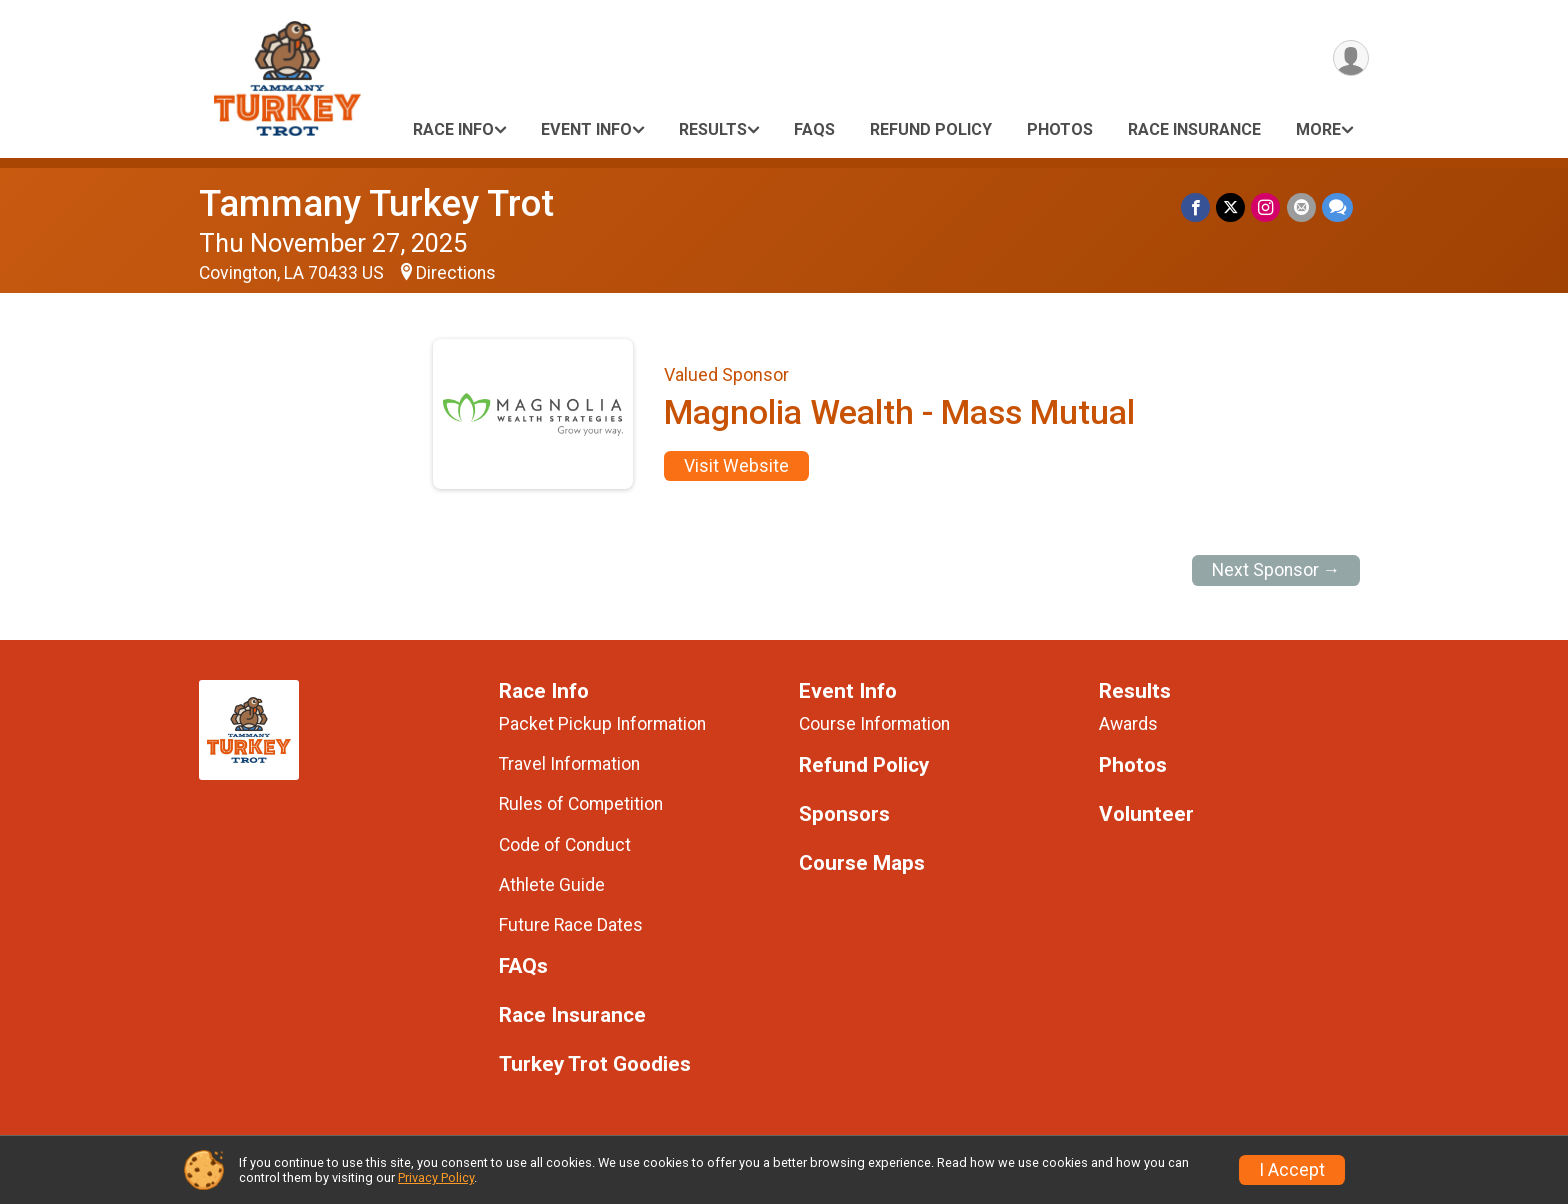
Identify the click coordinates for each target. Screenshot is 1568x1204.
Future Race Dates (571, 925)
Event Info (586, 129)
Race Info (453, 129)
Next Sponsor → (1276, 570)
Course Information (874, 724)
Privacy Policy (436, 1177)
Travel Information (569, 764)
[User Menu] (1350, 58)
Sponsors (844, 814)
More (1318, 129)
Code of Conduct (565, 845)
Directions (456, 273)
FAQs (814, 129)
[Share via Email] (1301, 207)
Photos (1060, 129)
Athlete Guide (552, 885)
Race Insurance (1194, 129)
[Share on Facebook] (1196, 207)
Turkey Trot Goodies (595, 1064)
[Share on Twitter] (1231, 207)
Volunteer (1146, 814)
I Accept (1292, 1170)
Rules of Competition (581, 804)
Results (713, 129)
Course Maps (862, 863)
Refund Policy (931, 129)
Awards (1128, 724)
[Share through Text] (1337, 207)
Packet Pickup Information (602, 724)
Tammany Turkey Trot (376, 203)
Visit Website (736, 466)
